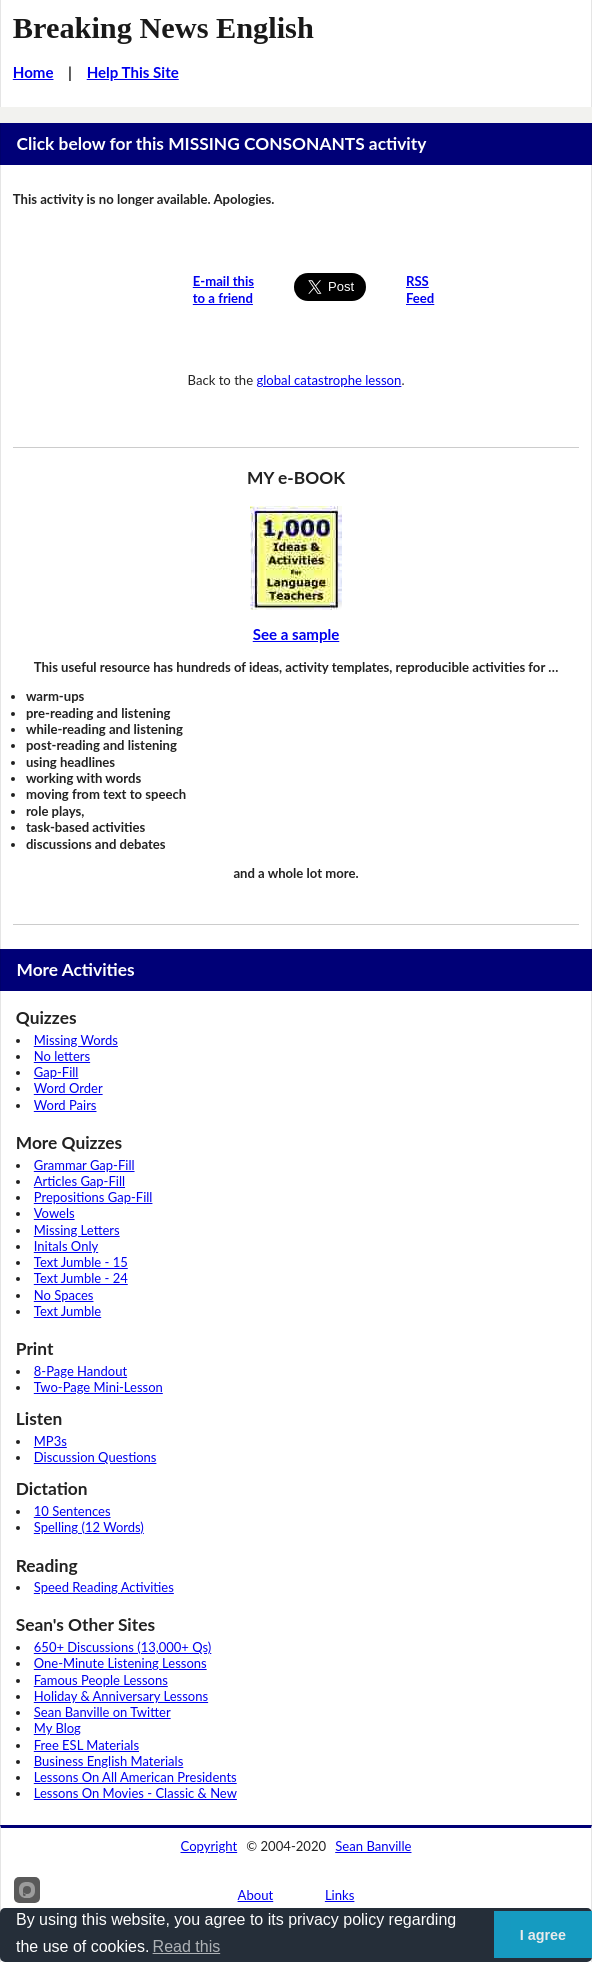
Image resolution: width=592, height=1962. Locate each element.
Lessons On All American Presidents (135, 1777)
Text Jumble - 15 (81, 1262)
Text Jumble (67, 1311)
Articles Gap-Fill (79, 1181)
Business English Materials (108, 1761)
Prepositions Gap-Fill (93, 1197)
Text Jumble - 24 (81, 1278)
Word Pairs (65, 1105)
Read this (187, 1946)
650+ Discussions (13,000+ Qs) (123, 1647)
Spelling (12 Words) (89, 1527)
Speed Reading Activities (104, 1587)
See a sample (296, 634)
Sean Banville (373, 1846)
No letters (62, 1056)
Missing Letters (77, 1230)
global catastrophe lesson (328, 380)
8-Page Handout (80, 1371)
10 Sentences (72, 1511)
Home (33, 72)
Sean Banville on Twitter (102, 1712)
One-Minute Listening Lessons (120, 1663)
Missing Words (76, 1040)
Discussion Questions (95, 1457)
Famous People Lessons (101, 1680)
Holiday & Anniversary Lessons (121, 1696)
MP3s (50, 1441)
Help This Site (133, 72)
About (256, 1895)
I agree (543, 1935)
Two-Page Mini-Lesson (98, 1387)
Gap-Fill (56, 1072)
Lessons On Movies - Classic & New (135, 1793)
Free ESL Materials (86, 1745)
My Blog (57, 1728)
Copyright (209, 1846)
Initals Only (66, 1246)
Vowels (54, 1213)
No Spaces (64, 1295)
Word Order (68, 1088)
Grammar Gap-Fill (84, 1165)
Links (340, 1895)
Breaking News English (163, 28)
